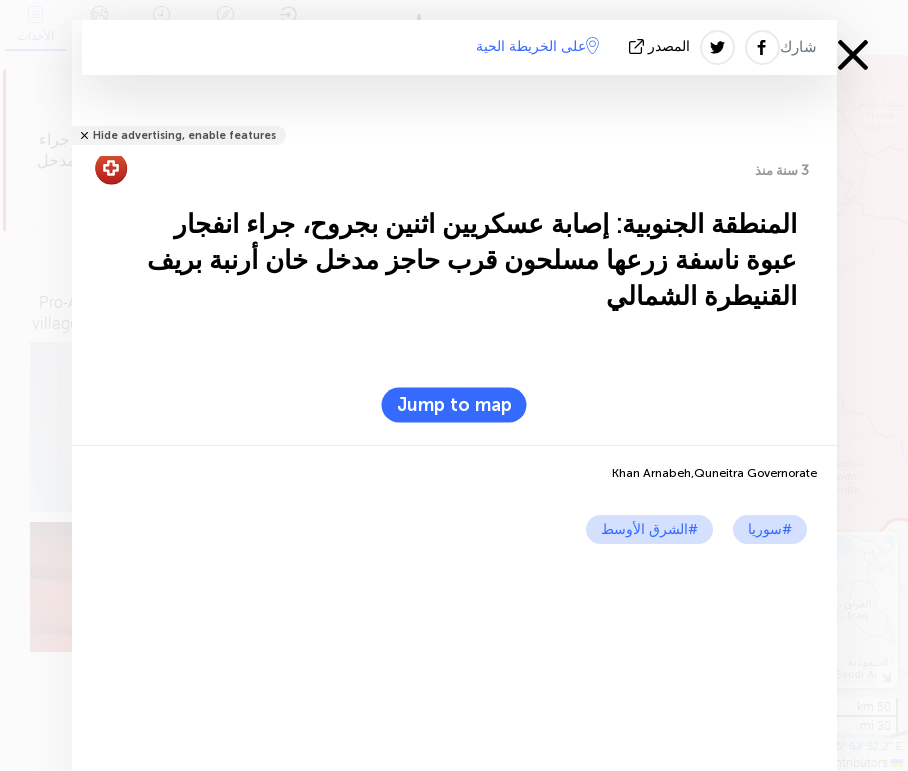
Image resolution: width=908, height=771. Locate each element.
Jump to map (454, 405)
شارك (798, 47)
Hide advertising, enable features (184, 135)
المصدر (661, 46)
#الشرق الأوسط (649, 529)
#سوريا (770, 529)
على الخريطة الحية (537, 46)
